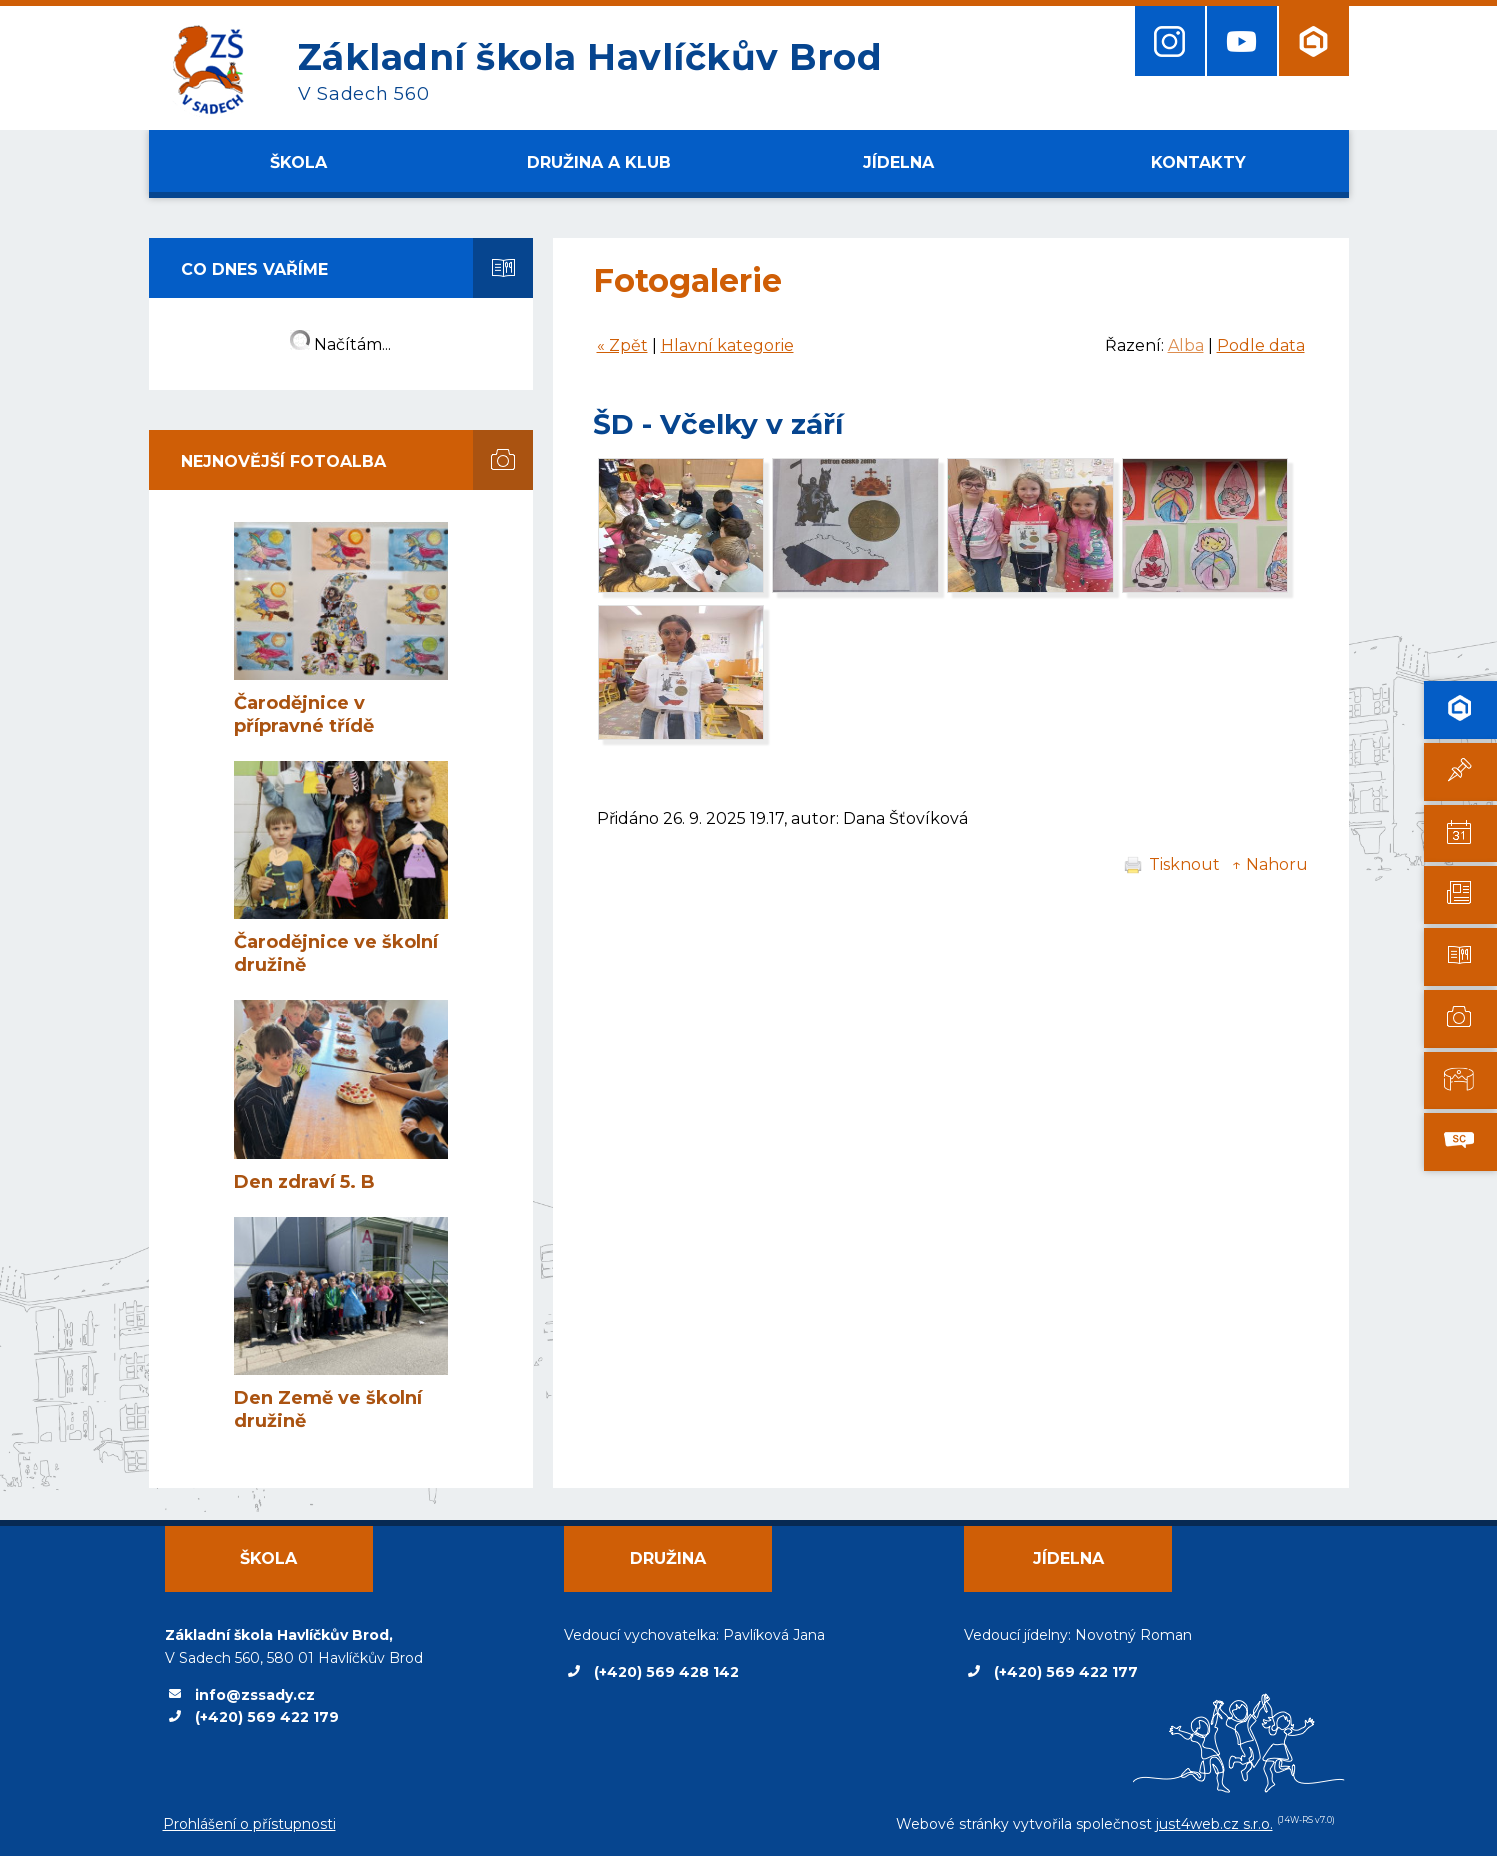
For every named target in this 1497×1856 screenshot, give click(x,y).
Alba (1186, 345)
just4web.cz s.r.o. (1214, 1824)
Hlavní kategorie (727, 345)
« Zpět (622, 345)
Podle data (1261, 345)
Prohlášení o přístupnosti (249, 1824)
